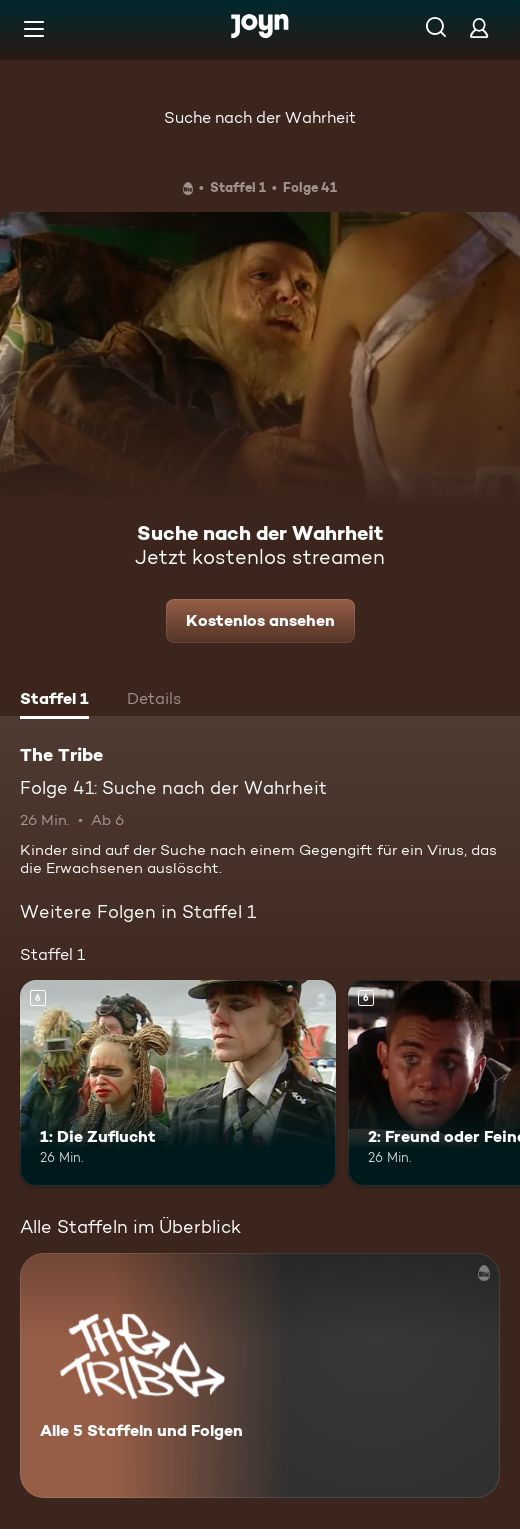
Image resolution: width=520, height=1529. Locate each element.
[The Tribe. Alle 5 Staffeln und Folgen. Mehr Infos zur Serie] (260, 1375)
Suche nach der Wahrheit (260, 117)
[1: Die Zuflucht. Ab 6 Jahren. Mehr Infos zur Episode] (178, 1082)
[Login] (479, 27)
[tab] (54, 701)
